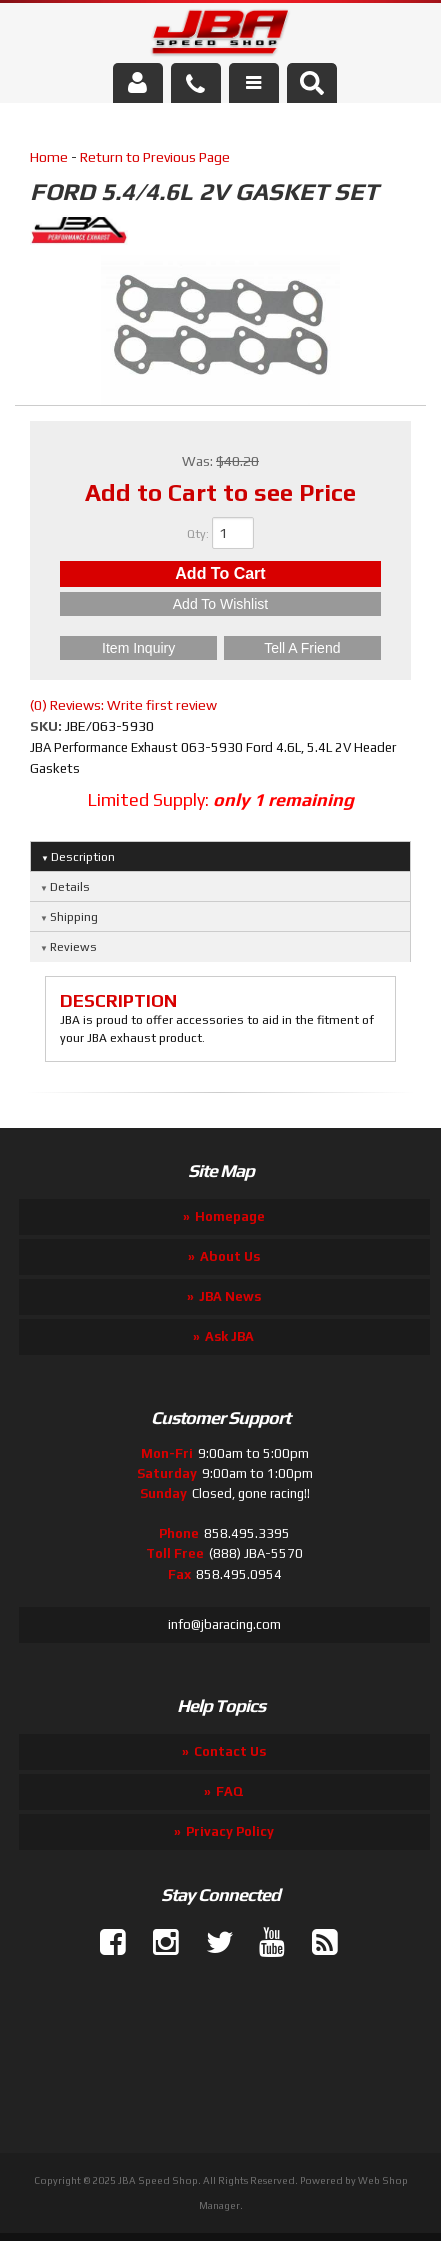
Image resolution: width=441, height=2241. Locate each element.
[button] (312, 83)
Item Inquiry (138, 648)
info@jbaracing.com (224, 1624)
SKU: (47, 726)
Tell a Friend (302, 648)
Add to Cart (220, 573)
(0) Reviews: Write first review (123, 705)
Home (49, 157)
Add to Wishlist (220, 604)
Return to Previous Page (155, 157)
